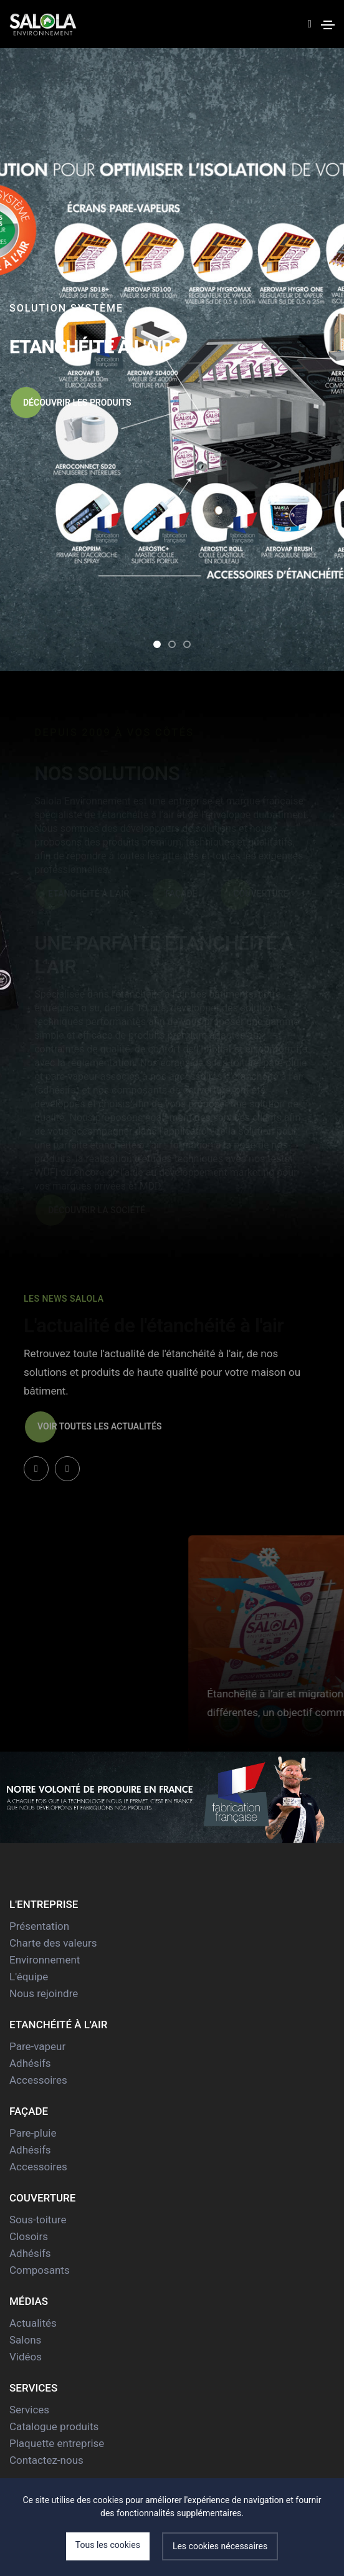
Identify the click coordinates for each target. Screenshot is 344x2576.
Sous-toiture (37, 2219)
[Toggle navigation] (328, 25)
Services (29, 2409)
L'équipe (28, 1976)
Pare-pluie (32, 2133)
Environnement (44, 1959)
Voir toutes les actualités (93, 1427)
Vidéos (25, 2356)
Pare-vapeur (37, 2046)
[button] (157, 644)
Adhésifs (30, 2063)
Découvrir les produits (71, 402)
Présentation (39, 1926)
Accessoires (38, 2080)
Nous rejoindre (43, 1993)
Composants (39, 2270)
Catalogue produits (53, 2426)
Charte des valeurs (53, 1943)
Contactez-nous (46, 2460)
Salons (25, 2340)
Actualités (33, 2323)
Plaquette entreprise (56, 2443)
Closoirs (28, 2236)
